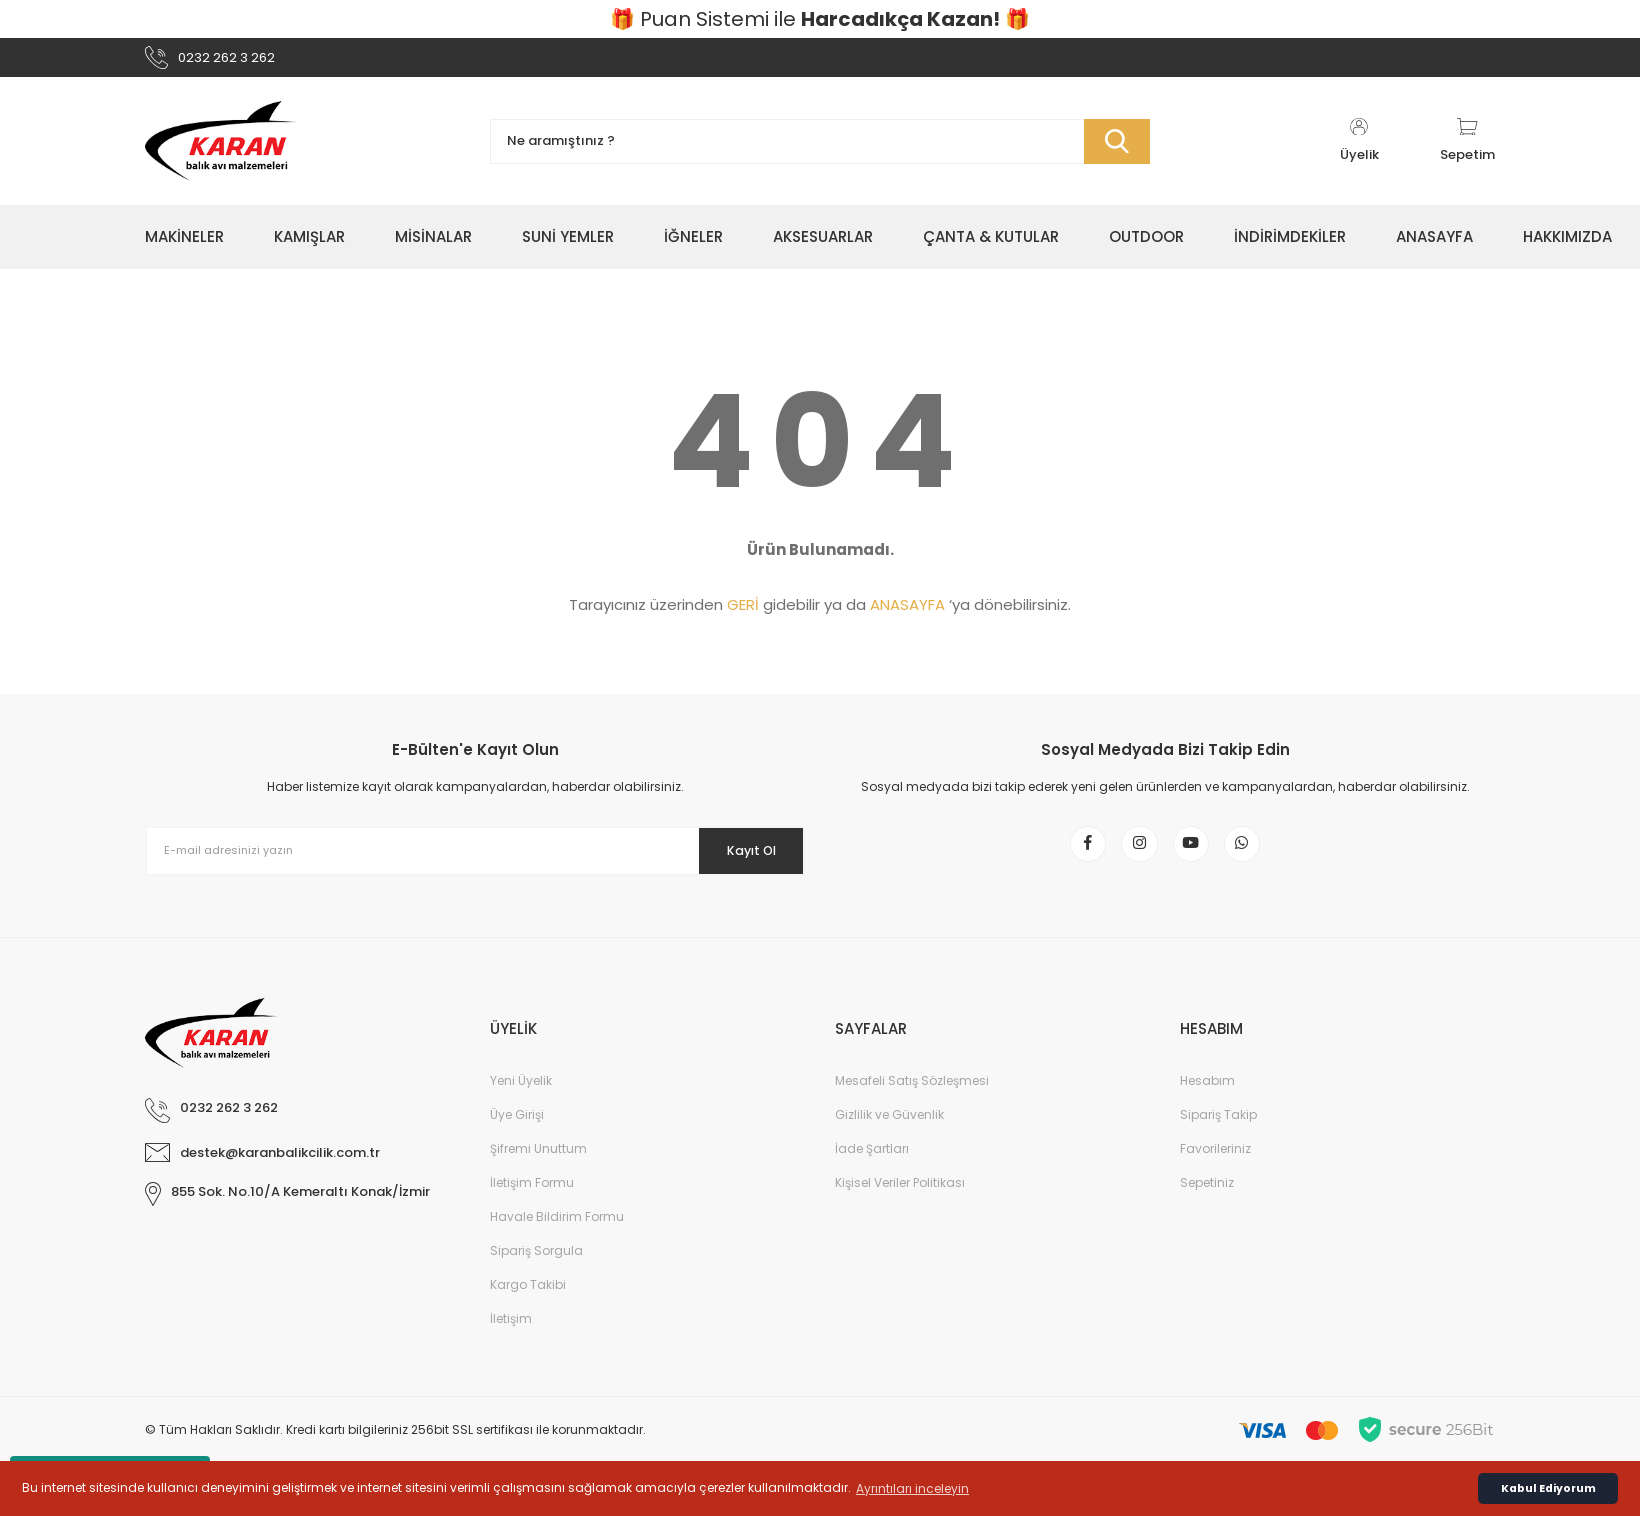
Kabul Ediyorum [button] (1548, 1488)
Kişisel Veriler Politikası (900, 1205)
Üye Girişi (517, 1137)
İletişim (511, 1341)
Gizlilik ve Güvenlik (889, 1137)
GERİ (743, 613)
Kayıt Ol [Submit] (738, 859)
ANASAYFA (907, 613)
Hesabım (1207, 1103)
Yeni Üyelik (521, 1103)
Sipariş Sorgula (536, 1273)
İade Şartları (872, 1171)
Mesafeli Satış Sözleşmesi (912, 1103)
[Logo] (221, 150)
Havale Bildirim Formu (557, 1239)
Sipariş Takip (1218, 1137)
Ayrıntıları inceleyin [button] (912, 1488)
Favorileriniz (1215, 1171)
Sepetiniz (1207, 1205)
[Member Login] (1359, 150)
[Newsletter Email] (475, 860)
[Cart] (1467, 150)
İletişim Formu (532, 1205)
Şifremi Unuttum (538, 1171)
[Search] (820, 150)
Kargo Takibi (528, 1307)
